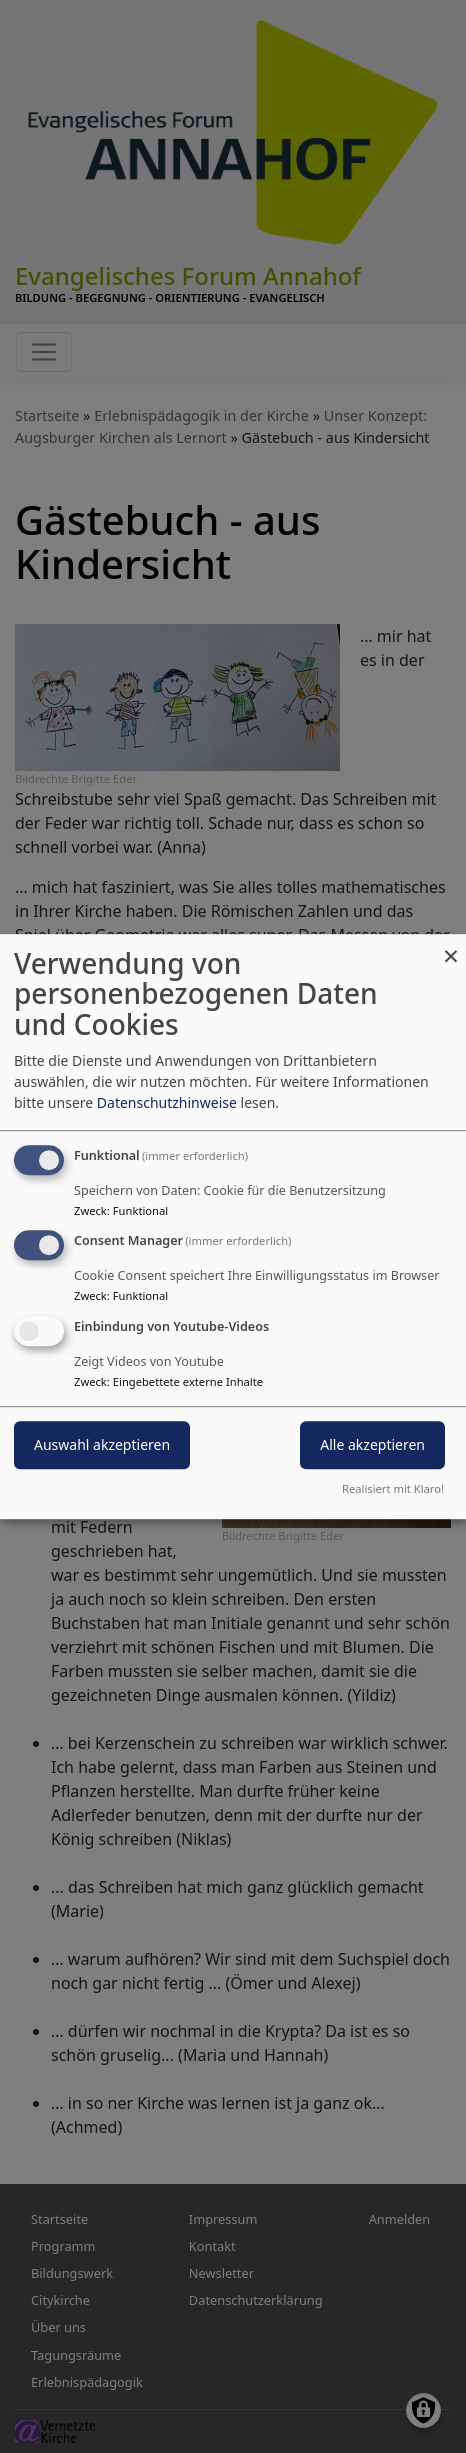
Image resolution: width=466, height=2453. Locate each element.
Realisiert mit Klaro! (393, 1488)
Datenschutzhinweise (167, 1102)
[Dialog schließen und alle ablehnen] (451, 946)
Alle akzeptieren (372, 1444)
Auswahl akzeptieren (102, 1444)
